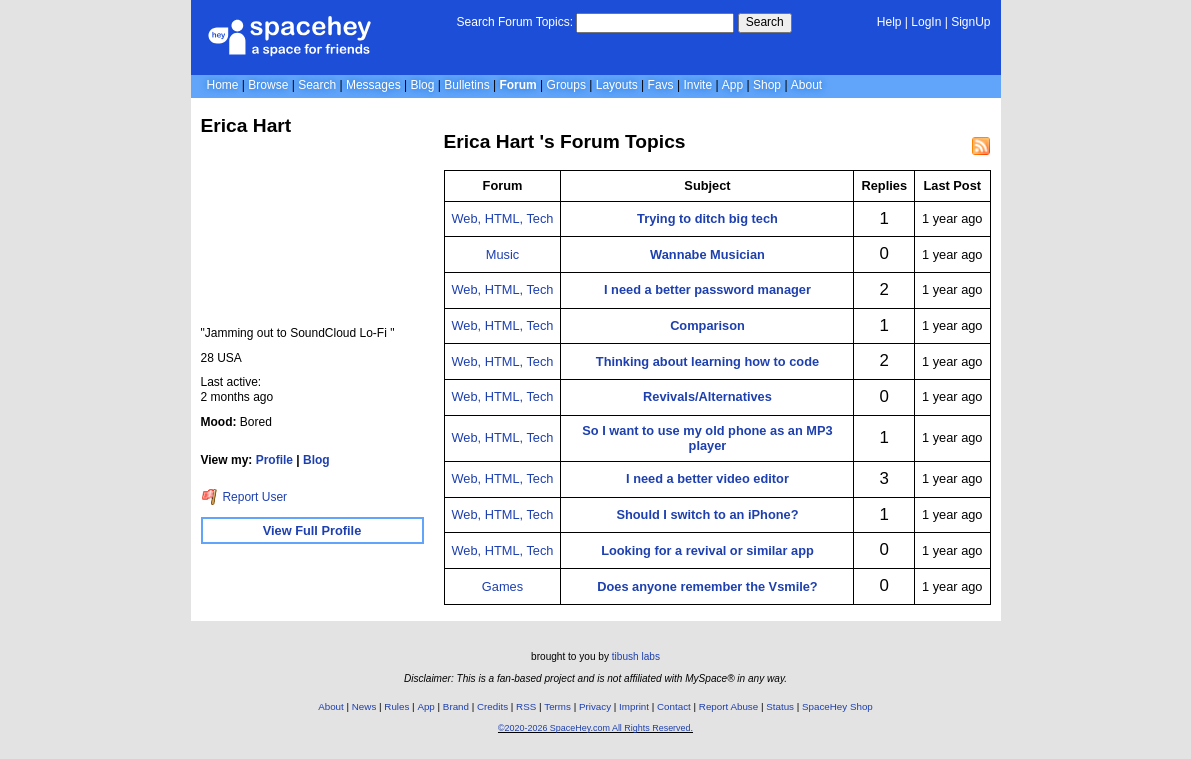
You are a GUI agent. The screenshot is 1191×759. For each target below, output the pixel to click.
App (732, 85)
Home (223, 85)
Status (780, 706)
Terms (557, 706)
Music (502, 254)
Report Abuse (728, 706)
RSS (526, 706)
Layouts (617, 85)
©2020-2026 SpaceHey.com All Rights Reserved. (595, 728)
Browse (268, 85)
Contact (674, 706)
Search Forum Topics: (515, 22)
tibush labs (636, 656)
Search (765, 22)
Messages (373, 85)
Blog (422, 85)
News (364, 706)
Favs (661, 85)
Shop (767, 85)
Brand (456, 706)
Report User (244, 497)
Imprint (634, 706)
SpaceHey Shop (837, 706)
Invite (697, 85)
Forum (517, 85)
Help (889, 22)
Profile (274, 460)
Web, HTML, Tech (503, 218)
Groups (566, 85)
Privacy (595, 706)
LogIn (926, 22)
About (806, 85)
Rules (396, 706)
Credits (492, 706)
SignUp (970, 22)
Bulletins (466, 85)
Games (502, 586)
